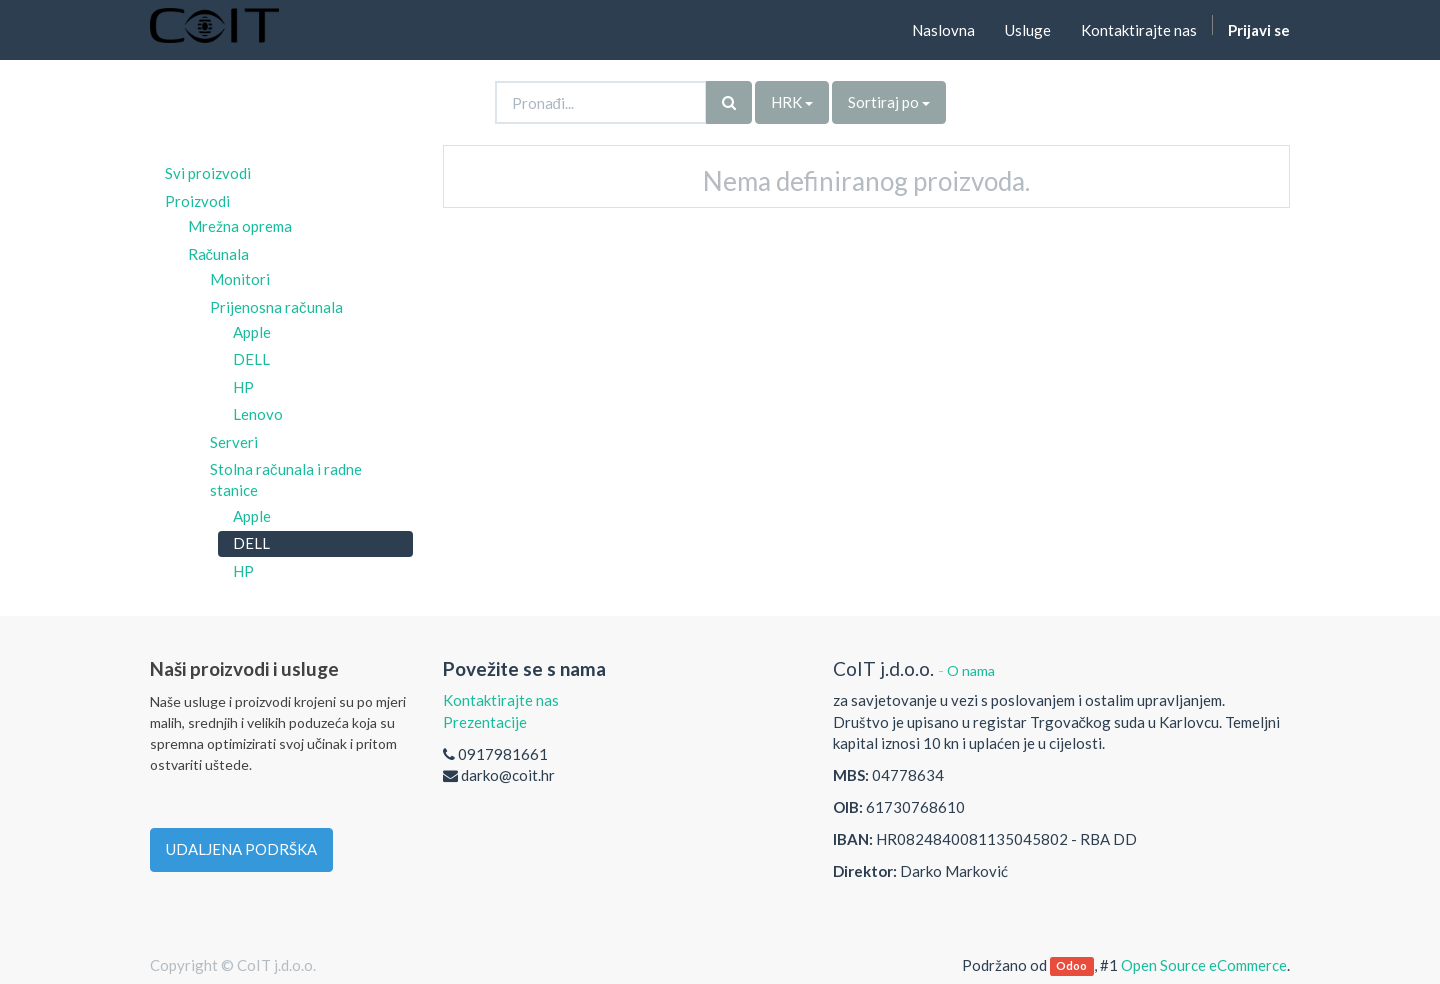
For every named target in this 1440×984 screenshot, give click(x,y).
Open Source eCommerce (1204, 965)
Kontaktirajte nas (501, 700)
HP (243, 387)
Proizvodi (197, 201)
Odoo (1071, 966)
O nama (971, 670)
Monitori (240, 279)
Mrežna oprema (240, 226)
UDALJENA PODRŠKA (241, 849)
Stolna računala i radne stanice (286, 479)
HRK (792, 102)
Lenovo (258, 414)
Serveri (234, 442)
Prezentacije (485, 722)
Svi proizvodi (208, 173)
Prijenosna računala (276, 307)
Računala (219, 254)
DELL (251, 359)
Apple (252, 332)
